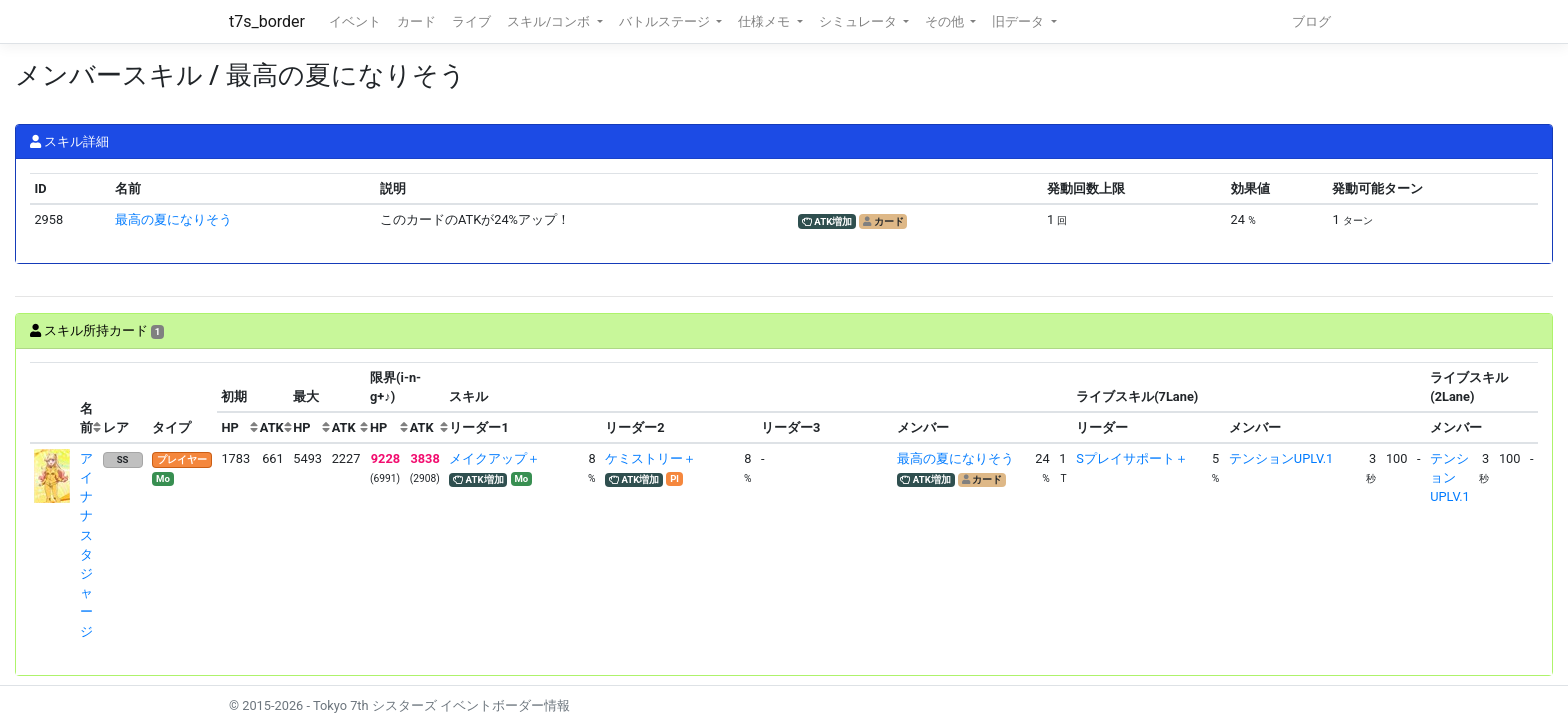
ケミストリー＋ (650, 458)
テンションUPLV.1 (1281, 458)
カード (416, 21)
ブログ (1311, 21)
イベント (355, 21)
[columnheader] (53, 403)
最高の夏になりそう (173, 219)
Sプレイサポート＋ (1132, 458)
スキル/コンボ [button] (550, 21)
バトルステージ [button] (666, 21)
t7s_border (267, 21)
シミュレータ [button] (859, 21)
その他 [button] (946, 21)
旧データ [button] (1019, 21)
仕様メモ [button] (765, 21)
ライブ (471, 21)
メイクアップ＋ (494, 458)
